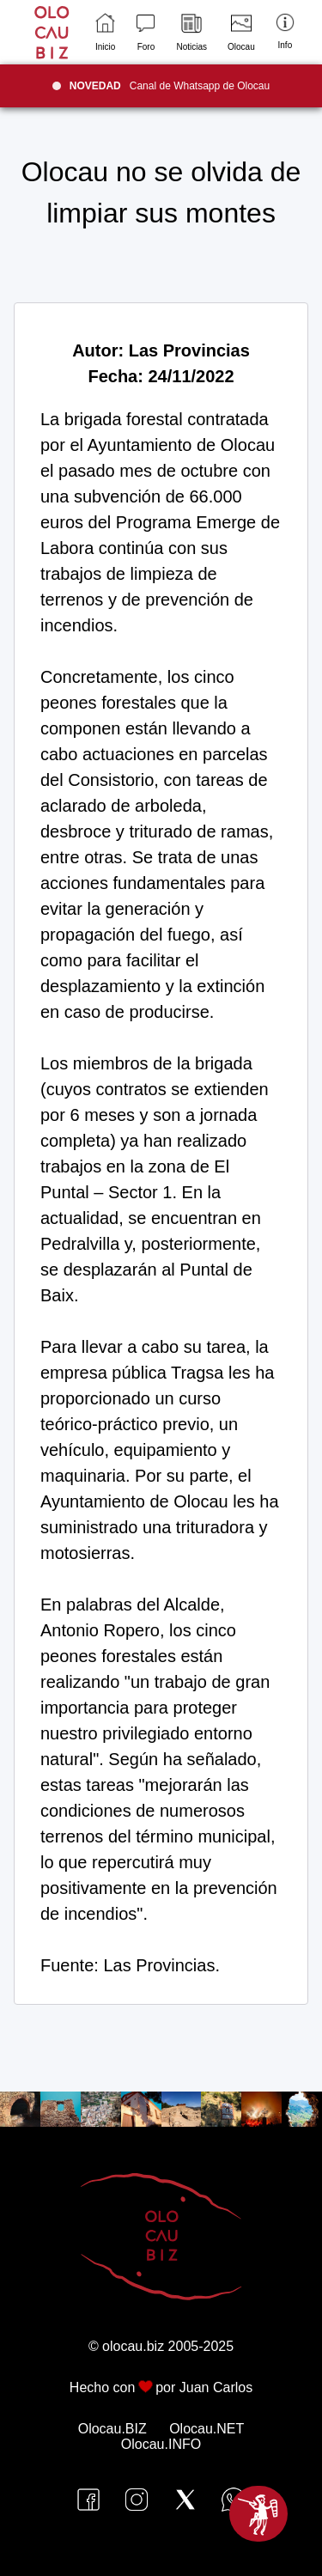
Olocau (241, 32)
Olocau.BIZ (112, 2428)
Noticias (191, 32)
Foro (145, 32)
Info (285, 31)
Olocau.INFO (161, 2444)
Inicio (105, 32)
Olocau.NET (206, 2428)
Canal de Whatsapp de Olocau (170, 86)
